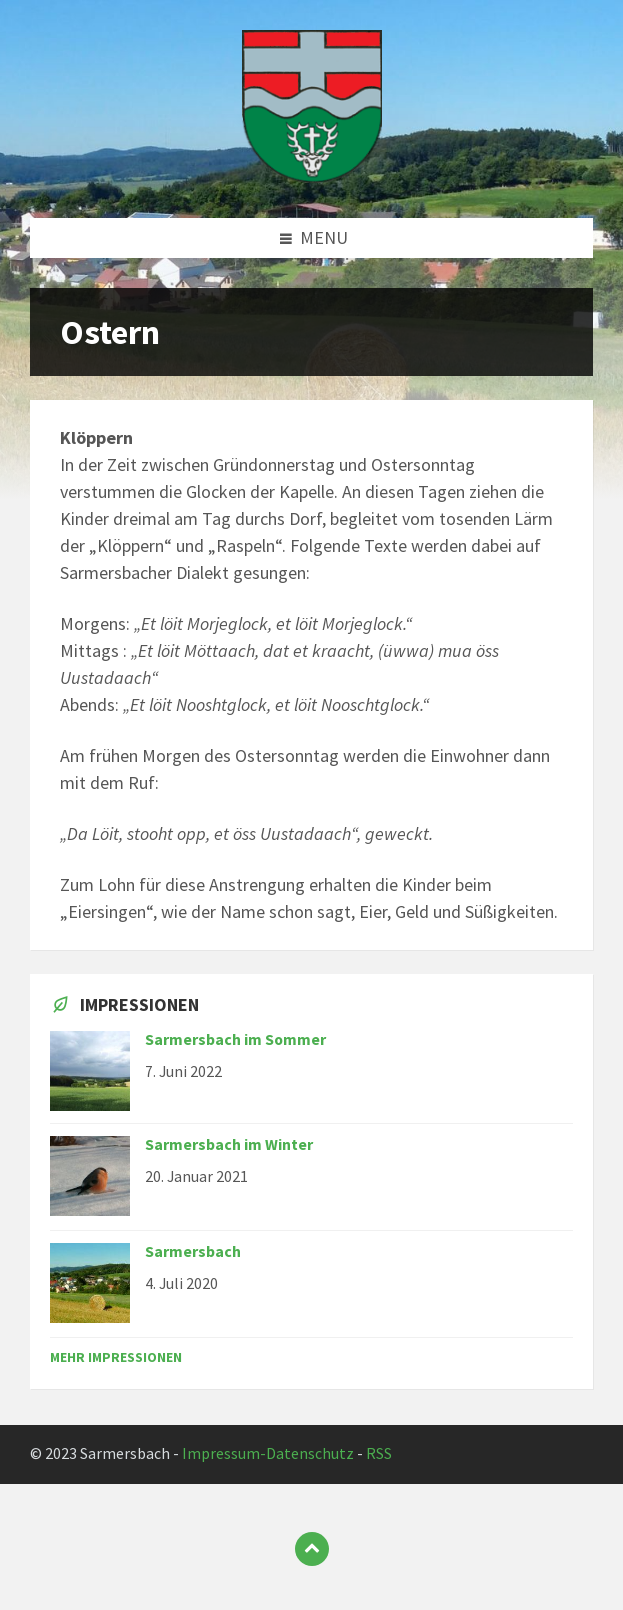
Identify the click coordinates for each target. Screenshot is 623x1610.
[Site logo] (312, 176)
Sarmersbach (193, 1251)
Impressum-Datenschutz (268, 1453)
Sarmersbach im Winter (229, 1144)
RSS (379, 1453)
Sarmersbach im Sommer (235, 1039)
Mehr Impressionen (116, 1357)
